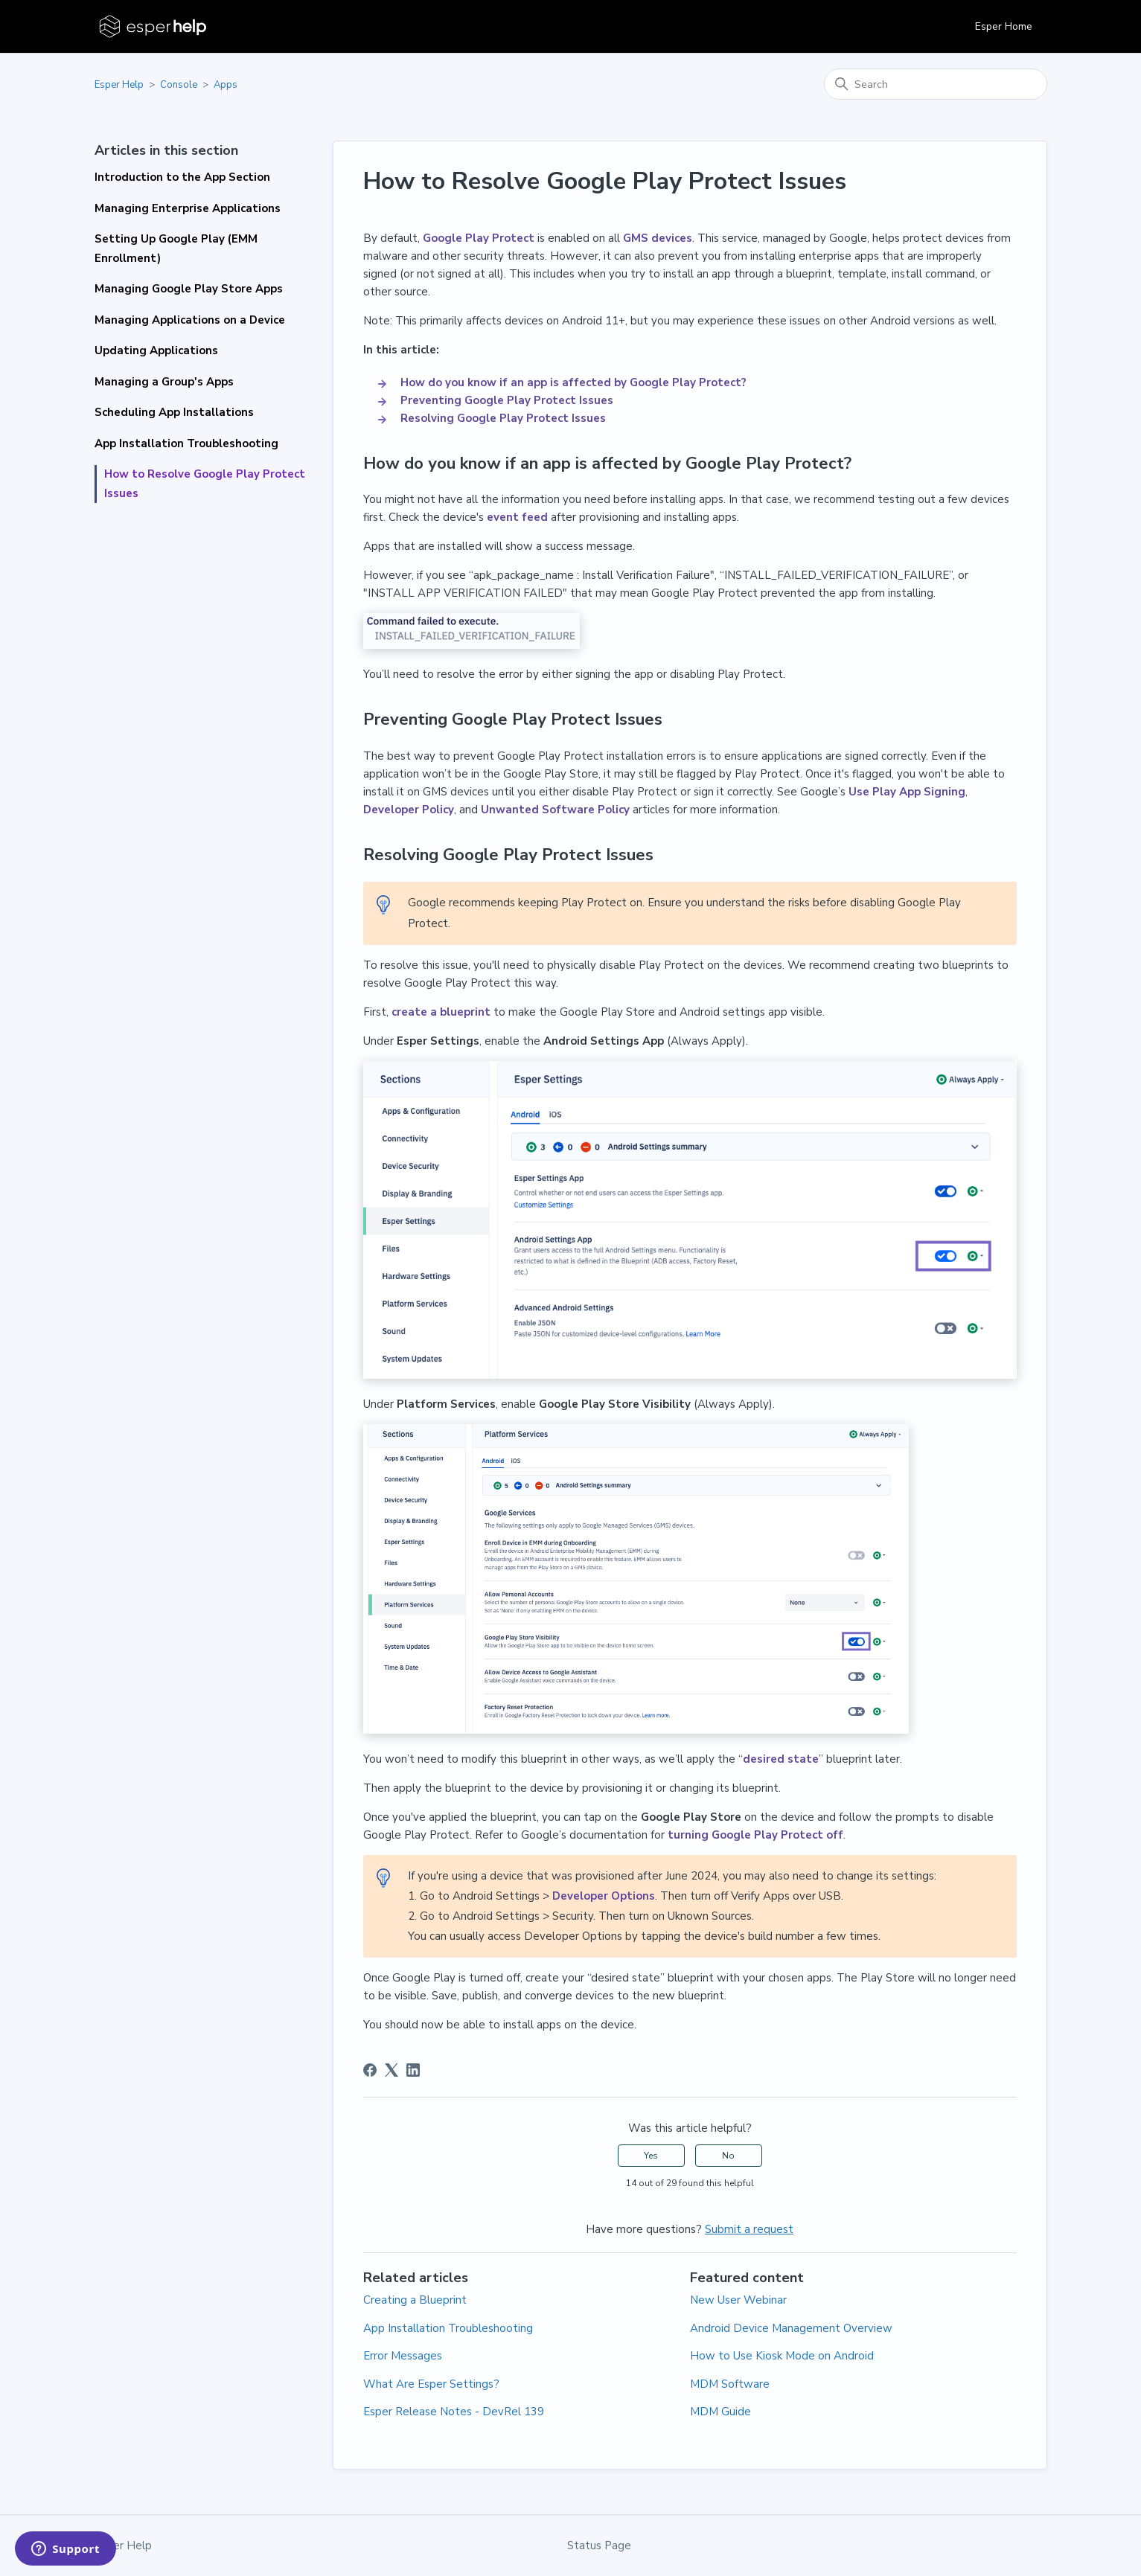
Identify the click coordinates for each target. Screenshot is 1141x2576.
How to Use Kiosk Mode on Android (782, 2355)
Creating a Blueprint (415, 2300)
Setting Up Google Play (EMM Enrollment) (176, 248)
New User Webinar (738, 2300)
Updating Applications (156, 350)
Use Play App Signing (906, 791)
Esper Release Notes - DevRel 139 (453, 2411)
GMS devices (657, 238)
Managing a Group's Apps (164, 381)
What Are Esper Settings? (431, 2384)
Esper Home (1003, 26)
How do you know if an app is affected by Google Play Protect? (575, 382)
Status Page (599, 2545)
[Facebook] (370, 2070)
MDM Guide (720, 2411)
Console (178, 85)
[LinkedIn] (413, 2070)
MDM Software (730, 2384)
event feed (517, 517)
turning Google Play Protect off (755, 1834)
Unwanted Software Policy (555, 809)
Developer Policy (408, 809)
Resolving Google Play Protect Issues (503, 418)
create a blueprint (440, 1012)
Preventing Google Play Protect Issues (508, 400)
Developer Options (603, 1895)
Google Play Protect (478, 238)
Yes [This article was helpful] (651, 2156)
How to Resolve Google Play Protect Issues (204, 484)
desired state (781, 1759)
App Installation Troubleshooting (186, 443)
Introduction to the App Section (182, 177)
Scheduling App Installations (174, 412)
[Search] (935, 84)
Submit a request (749, 2229)
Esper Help (119, 85)
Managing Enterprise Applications (188, 208)
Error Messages (402, 2355)
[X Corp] (391, 2070)
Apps (225, 85)
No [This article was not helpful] (728, 2156)
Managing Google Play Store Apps (189, 288)
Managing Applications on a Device (190, 320)
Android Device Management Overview (791, 2328)
